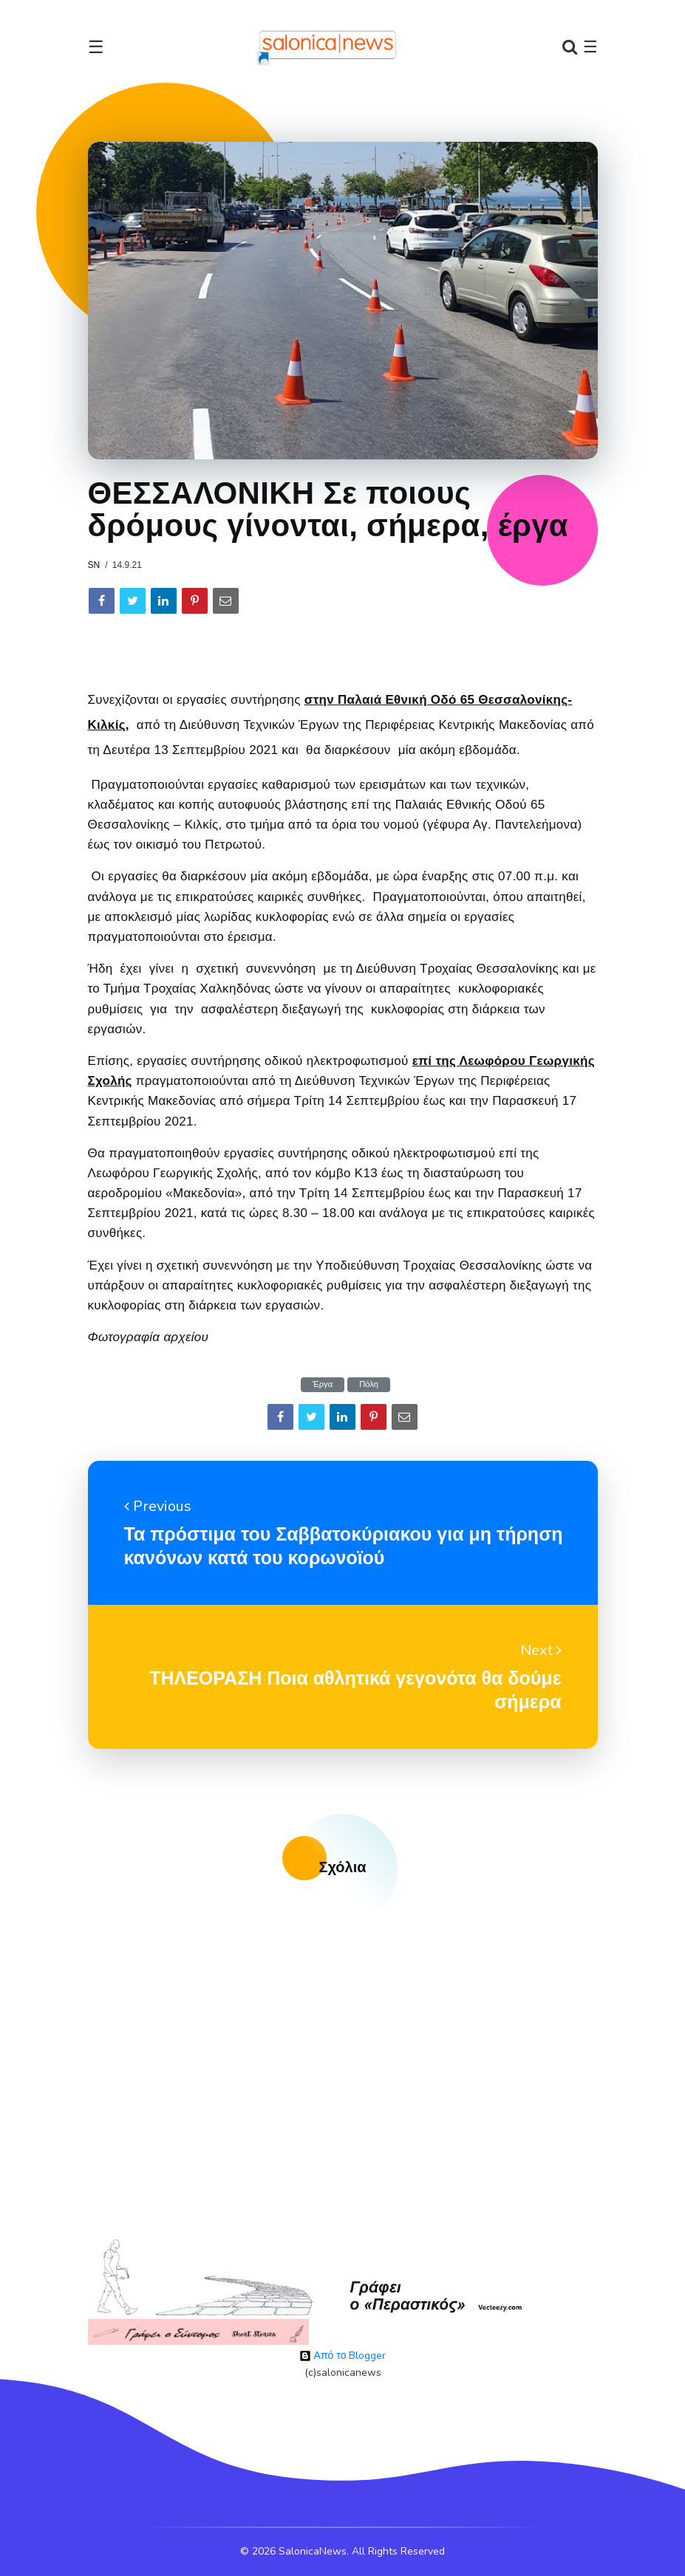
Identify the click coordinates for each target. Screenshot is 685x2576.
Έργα (323, 1384)
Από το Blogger (342, 2356)
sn (94, 565)
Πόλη (368, 1384)
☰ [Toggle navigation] (96, 47)
